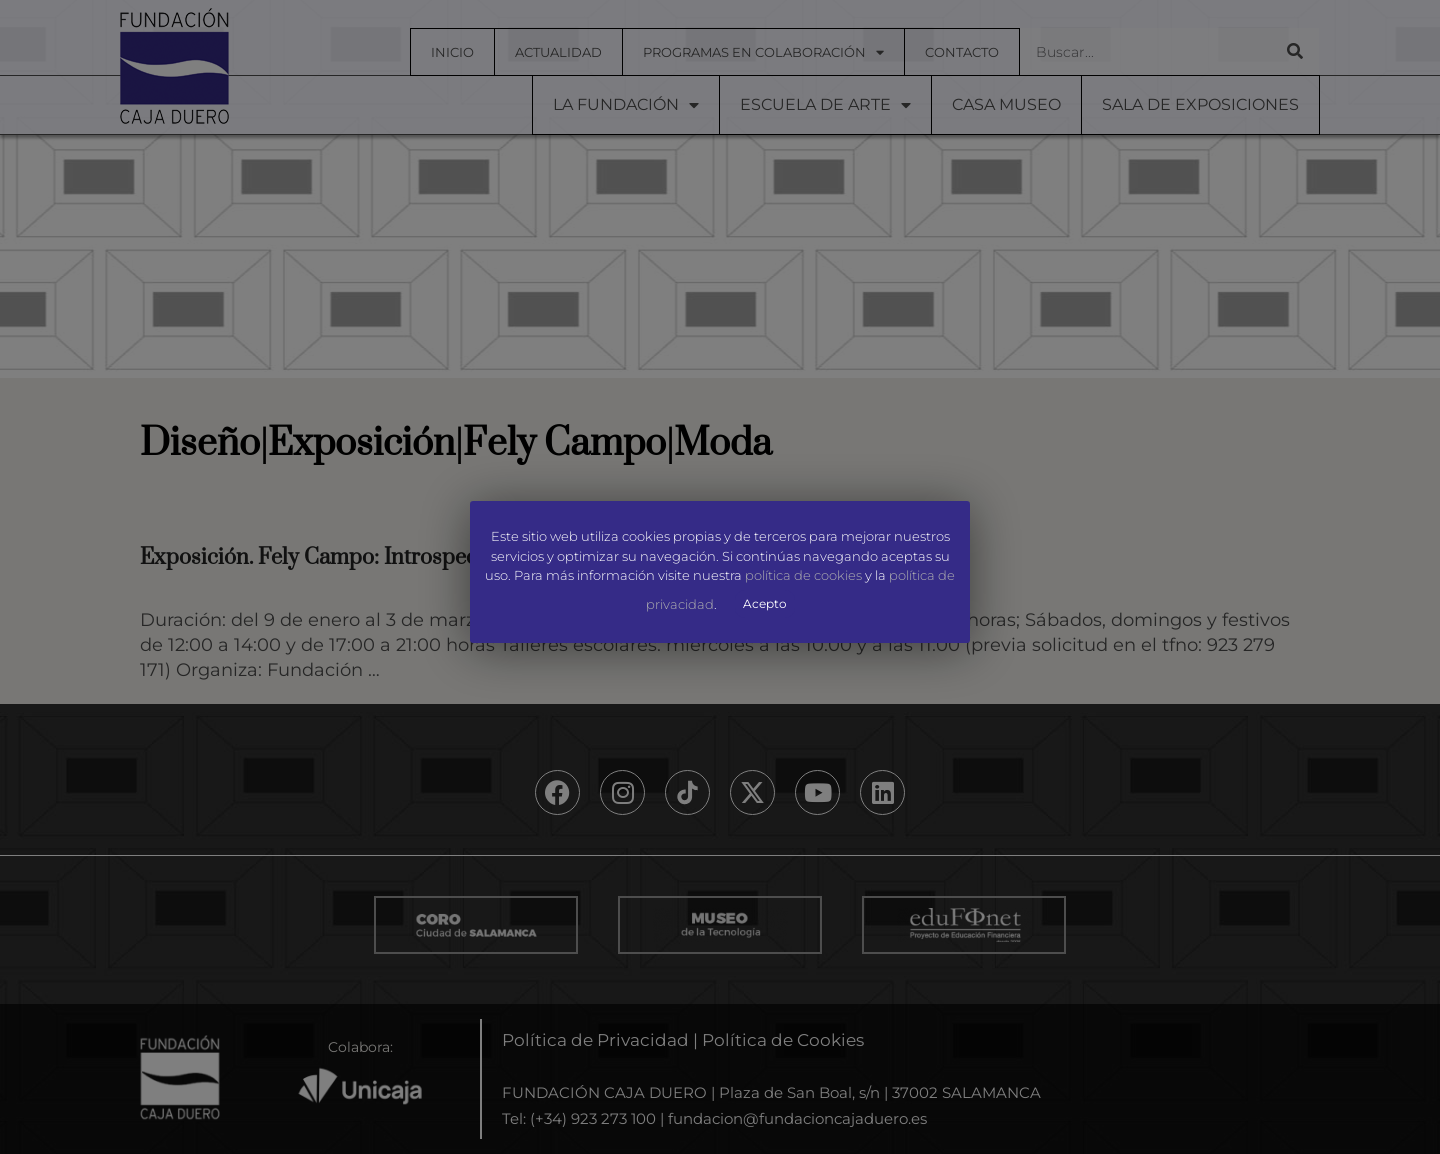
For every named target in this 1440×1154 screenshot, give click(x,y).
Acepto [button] (765, 603)
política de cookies (803, 576)
